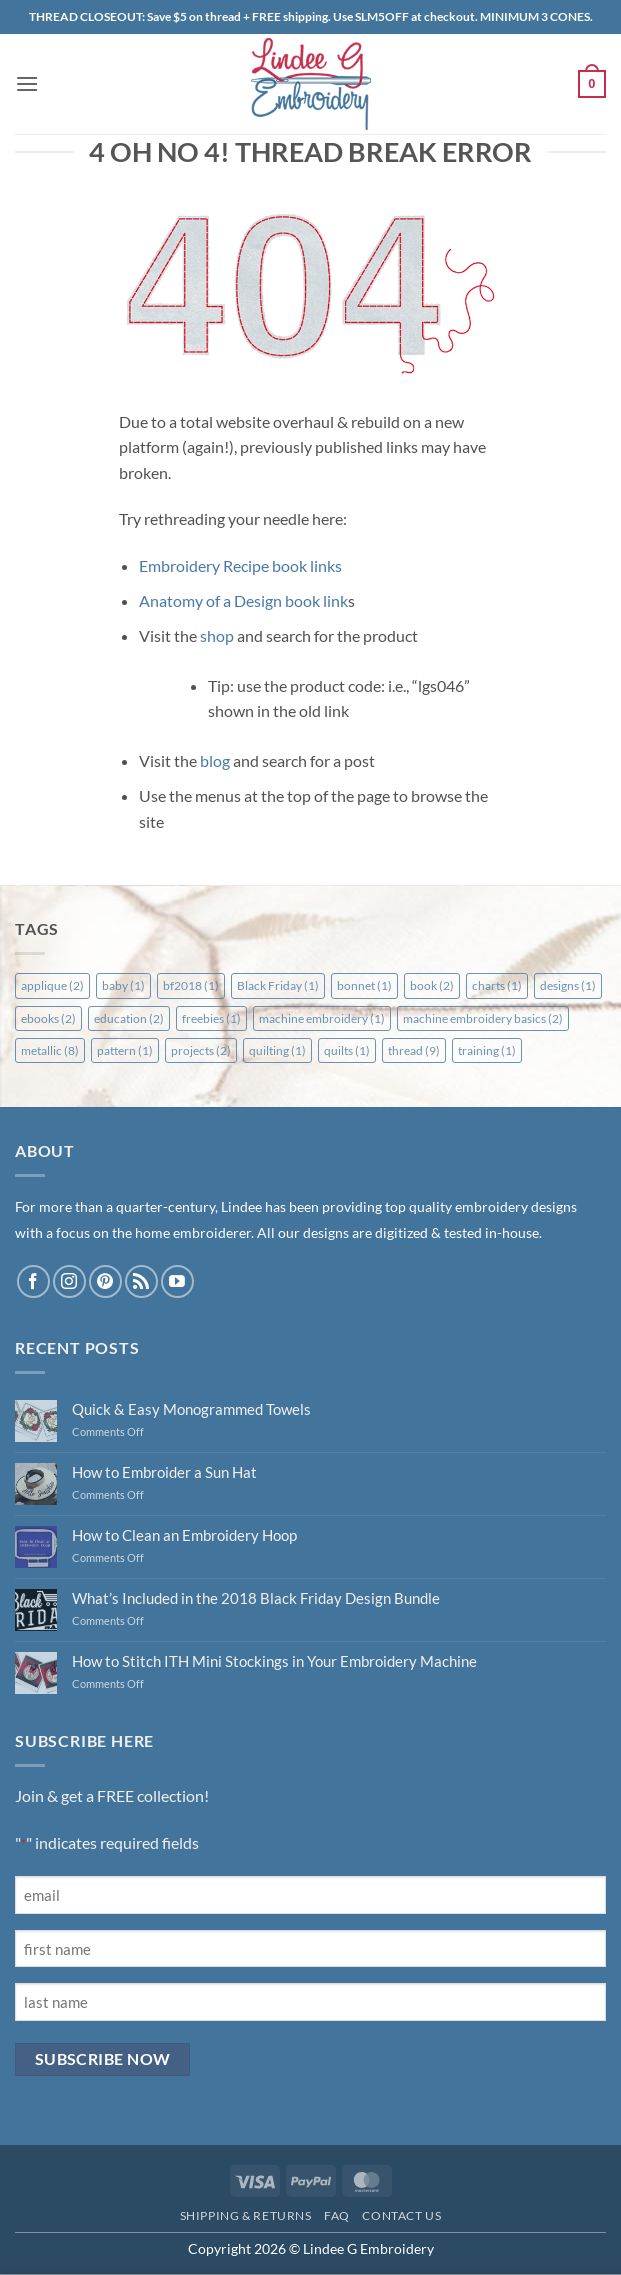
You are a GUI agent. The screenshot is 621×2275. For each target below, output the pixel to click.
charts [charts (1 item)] (497, 985)
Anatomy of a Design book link (243, 600)
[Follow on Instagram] (69, 1281)
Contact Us (401, 2215)
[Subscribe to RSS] (141, 1281)
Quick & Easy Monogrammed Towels (191, 1409)
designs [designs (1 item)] (568, 985)
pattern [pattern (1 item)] (125, 1050)
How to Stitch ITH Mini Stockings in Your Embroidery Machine (274, 1661)
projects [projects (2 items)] (201, 1050)
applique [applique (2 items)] (52, 985)
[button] (27, 83)
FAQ (337, 2215)
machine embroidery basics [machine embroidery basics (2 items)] (483, 1018)
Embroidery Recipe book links (240, 565)
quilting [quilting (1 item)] (277, 1050)
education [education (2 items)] (129, 1018)
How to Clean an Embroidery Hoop (184, 1535)
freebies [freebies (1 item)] (211, 1018)
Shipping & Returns (246, 2215)
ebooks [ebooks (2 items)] (48, 1018)
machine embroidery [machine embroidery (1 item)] (322, 1018)
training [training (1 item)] (487, 1050)
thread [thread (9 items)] (414, 1050)
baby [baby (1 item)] (123, 985)
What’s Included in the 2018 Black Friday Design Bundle (256, 1598)
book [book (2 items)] (432, 985)
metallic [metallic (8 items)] (50, 1050)
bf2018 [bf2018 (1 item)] (191, 985)
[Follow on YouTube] (177, 1281)
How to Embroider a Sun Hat (164, 1472)
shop (217, 635)
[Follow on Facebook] (33, 1281)
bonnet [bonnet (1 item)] (364, 985)
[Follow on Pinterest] (105, 1281)
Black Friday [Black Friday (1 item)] (278, 985)
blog (215, 760)
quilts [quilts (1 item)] (347, 1050)
